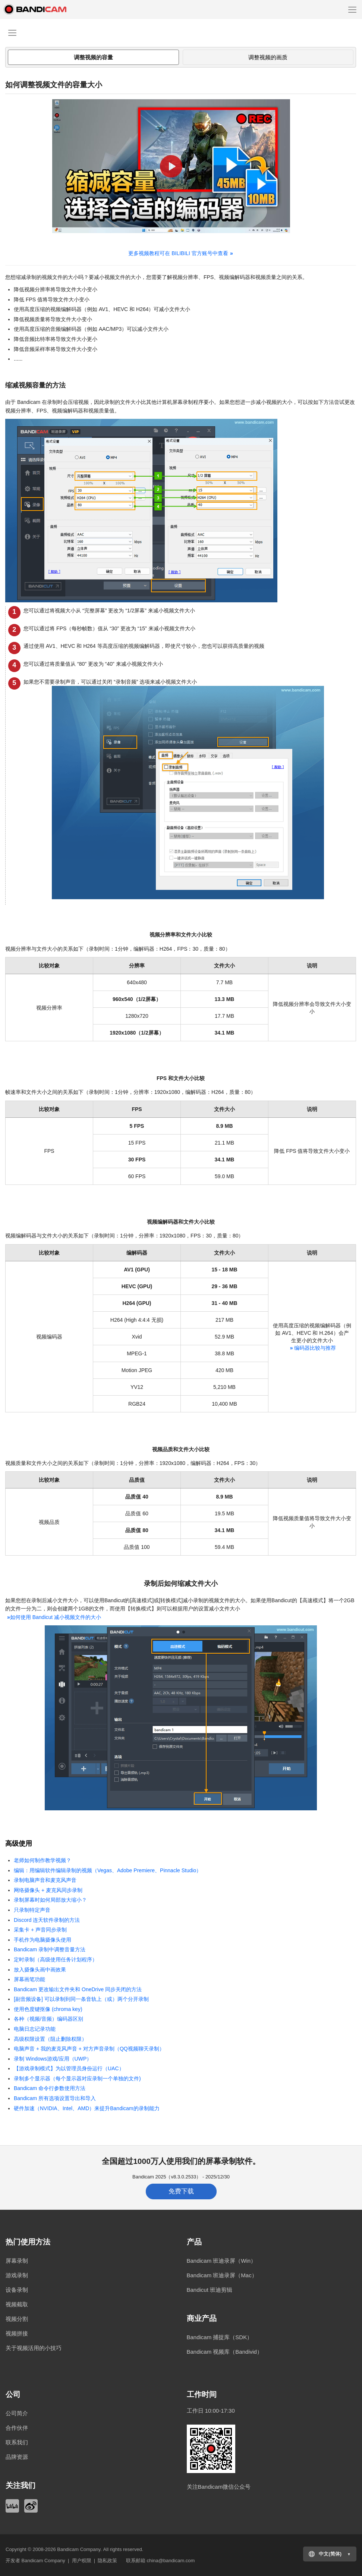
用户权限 (81, 2560)
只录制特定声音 (32, 1910)
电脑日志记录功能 (35, 2029)
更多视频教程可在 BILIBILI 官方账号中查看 (180, 253)
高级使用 (18, 1843)
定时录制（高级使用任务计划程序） (55, 1959)
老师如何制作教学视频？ (42, 1860)
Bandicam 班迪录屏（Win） (221, 2260)
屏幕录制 (17, 2260)
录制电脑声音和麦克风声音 (45, 1880)
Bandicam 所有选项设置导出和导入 (55, 2098)
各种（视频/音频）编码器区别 (48, 2019)
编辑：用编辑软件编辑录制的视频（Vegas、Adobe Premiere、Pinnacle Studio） (107, 1870)
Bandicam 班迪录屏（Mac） (222, 2275)
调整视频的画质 (267, 57)
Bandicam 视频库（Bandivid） (224, 2351)
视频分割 (17, 2319)
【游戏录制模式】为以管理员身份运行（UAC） (69, 2068)
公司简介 (17, 2413)
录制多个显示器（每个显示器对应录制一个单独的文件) (77, 2078)
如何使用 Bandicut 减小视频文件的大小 (53, 1617)
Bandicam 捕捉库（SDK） (220, 2337)
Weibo (31, 2506)
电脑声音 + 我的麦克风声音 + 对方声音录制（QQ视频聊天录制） (89, 2049)
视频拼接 (17, 2333)
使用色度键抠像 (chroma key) (48, 2009)
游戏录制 (17, 2275)
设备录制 (17, 2290)
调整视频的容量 (93, 57)
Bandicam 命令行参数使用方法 (49, 2088)
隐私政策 (107, 2560)
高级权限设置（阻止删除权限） (50, 2039)
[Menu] (352, 9)
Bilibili (12, 2506)
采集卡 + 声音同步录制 (40, 1930)
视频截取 (17, 2304)
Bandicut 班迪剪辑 (210, 2290)
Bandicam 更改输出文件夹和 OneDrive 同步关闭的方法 (78, 1989)
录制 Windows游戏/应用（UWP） (53, 2059)
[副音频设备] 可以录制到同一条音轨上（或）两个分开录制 (81, 1999)
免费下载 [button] (181, 2191)
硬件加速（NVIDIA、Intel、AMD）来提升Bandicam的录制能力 (87, 2108)
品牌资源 (17, 2457)
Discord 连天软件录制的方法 (47, 1920)
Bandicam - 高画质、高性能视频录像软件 (43, 9)
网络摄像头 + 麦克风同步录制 (48, 1890)
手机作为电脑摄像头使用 (42, 1940)
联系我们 (17, 2442)
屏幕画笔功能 (29, 1979)
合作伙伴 (17, 2428)
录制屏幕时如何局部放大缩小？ (50, 1900)
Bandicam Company (78, 2549)
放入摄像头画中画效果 (40, 1970)
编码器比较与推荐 (312, 1348)
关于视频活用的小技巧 (34, 2348)
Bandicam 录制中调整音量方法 (49, 1949)
